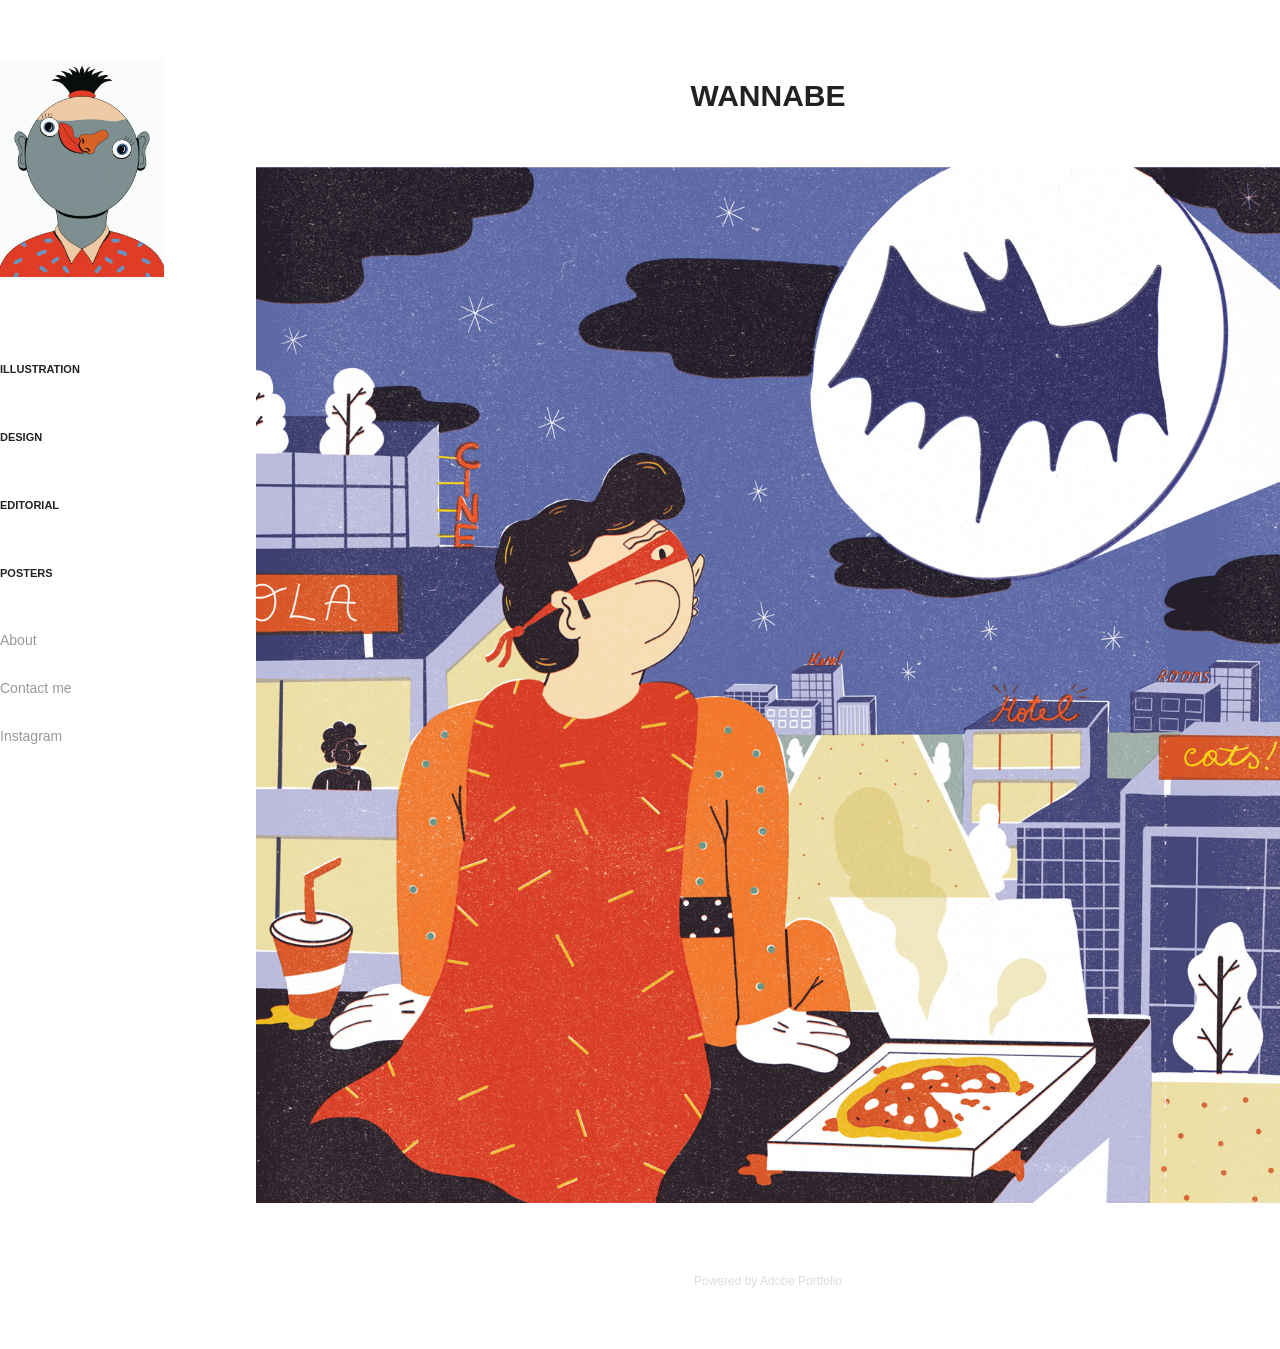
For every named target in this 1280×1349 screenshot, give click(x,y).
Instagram (31, 736)
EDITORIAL (29, 505)
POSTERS (26, 573)
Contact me (36, 688)
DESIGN (21, 437)
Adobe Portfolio (801, 1281)
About (18, 640)
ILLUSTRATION (40, 369)
